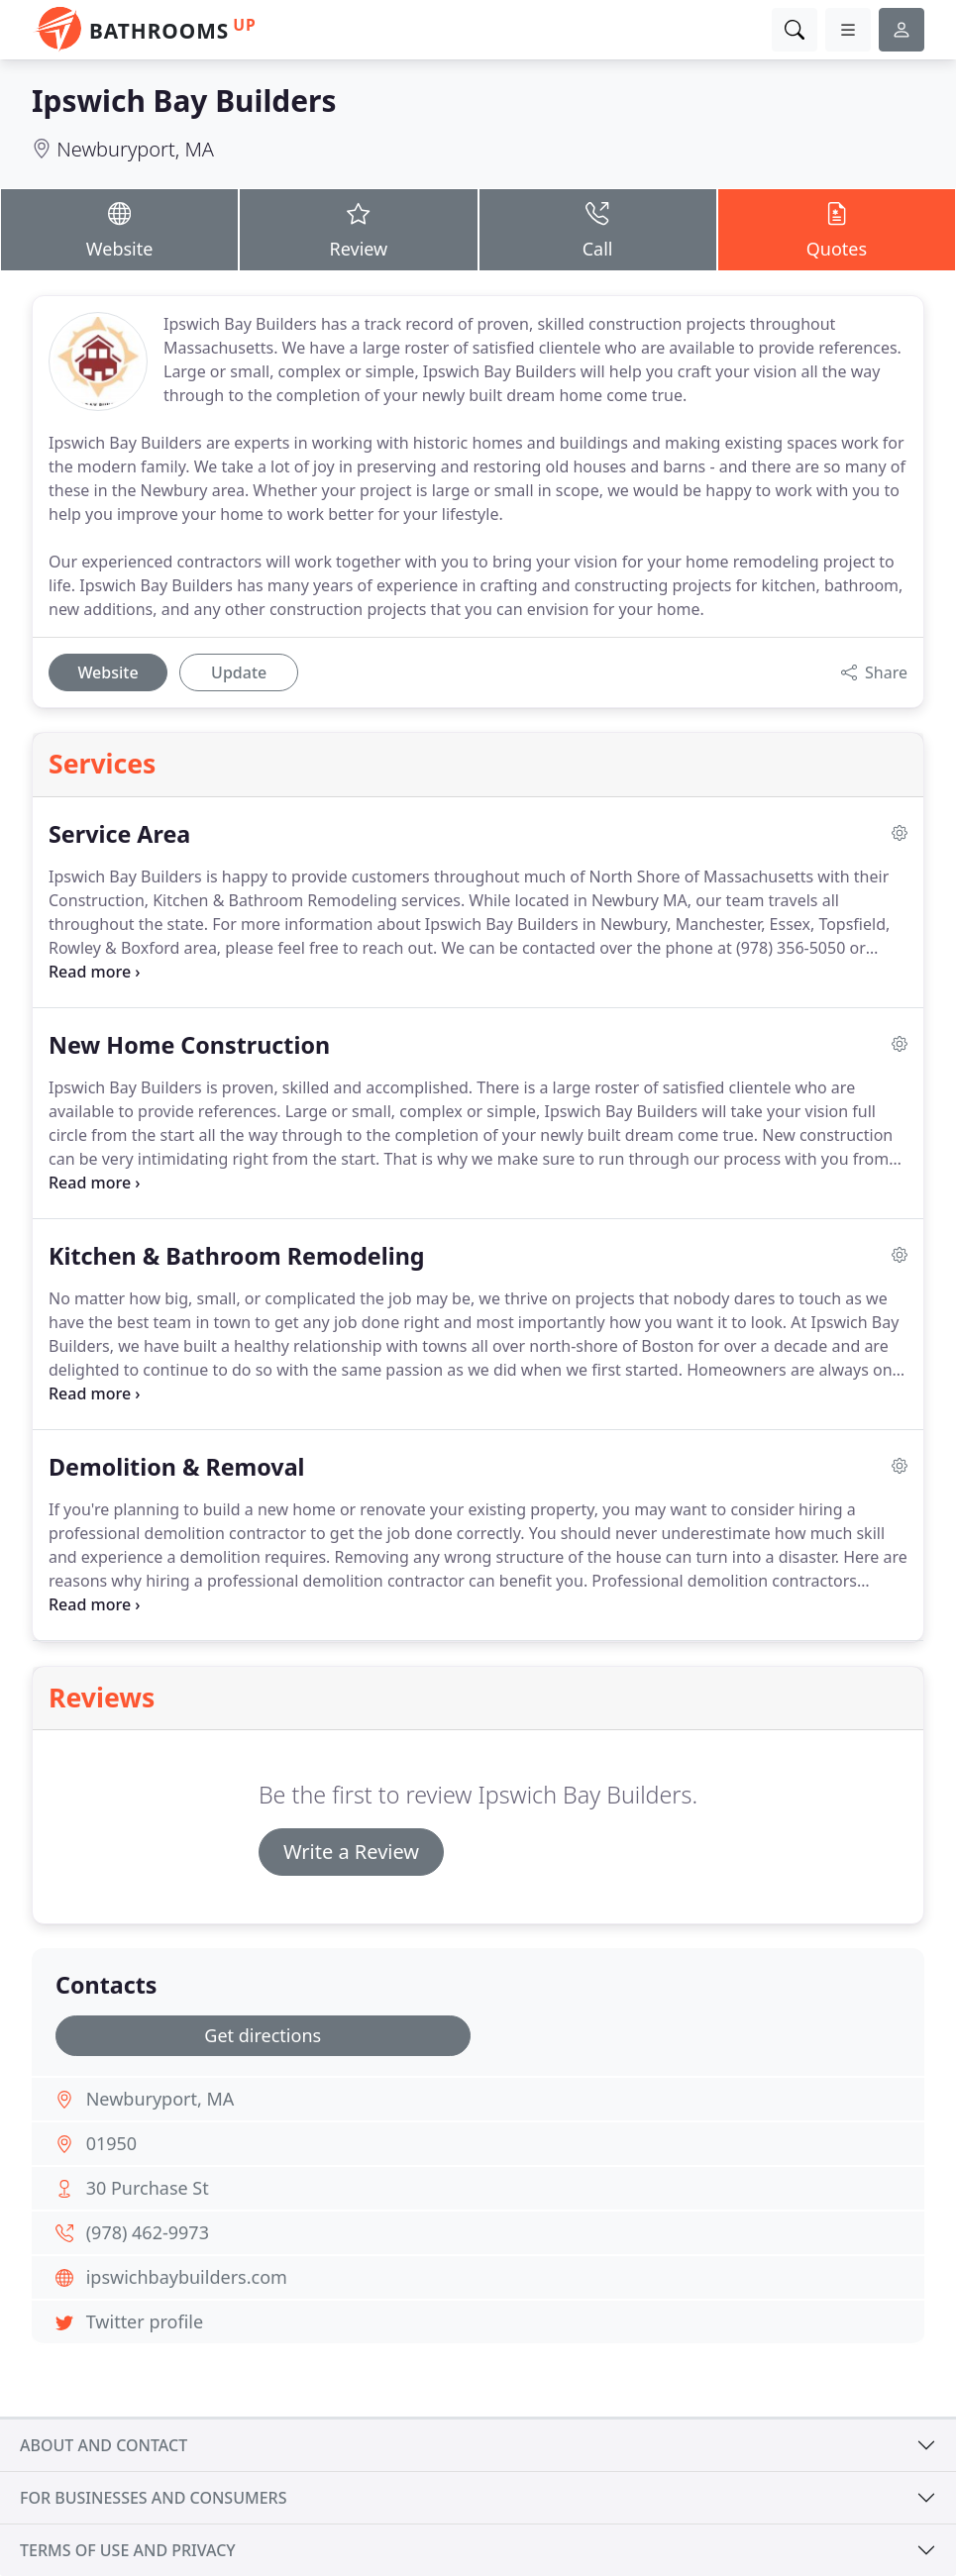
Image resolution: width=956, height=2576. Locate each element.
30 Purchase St (147, 2188)
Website (119, 228)
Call (597, 228)
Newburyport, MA (135, 149)
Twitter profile (144, 2321)
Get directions (262, 2035)
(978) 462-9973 (147, 2232)
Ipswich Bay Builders (184, 100)
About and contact (103, 2445)
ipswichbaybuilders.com (186, 2277)
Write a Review (351, 1851)
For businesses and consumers (153, 2498)
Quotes (836, 228)
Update (238, 672)
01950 (111, 2143)
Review (358, 228)
